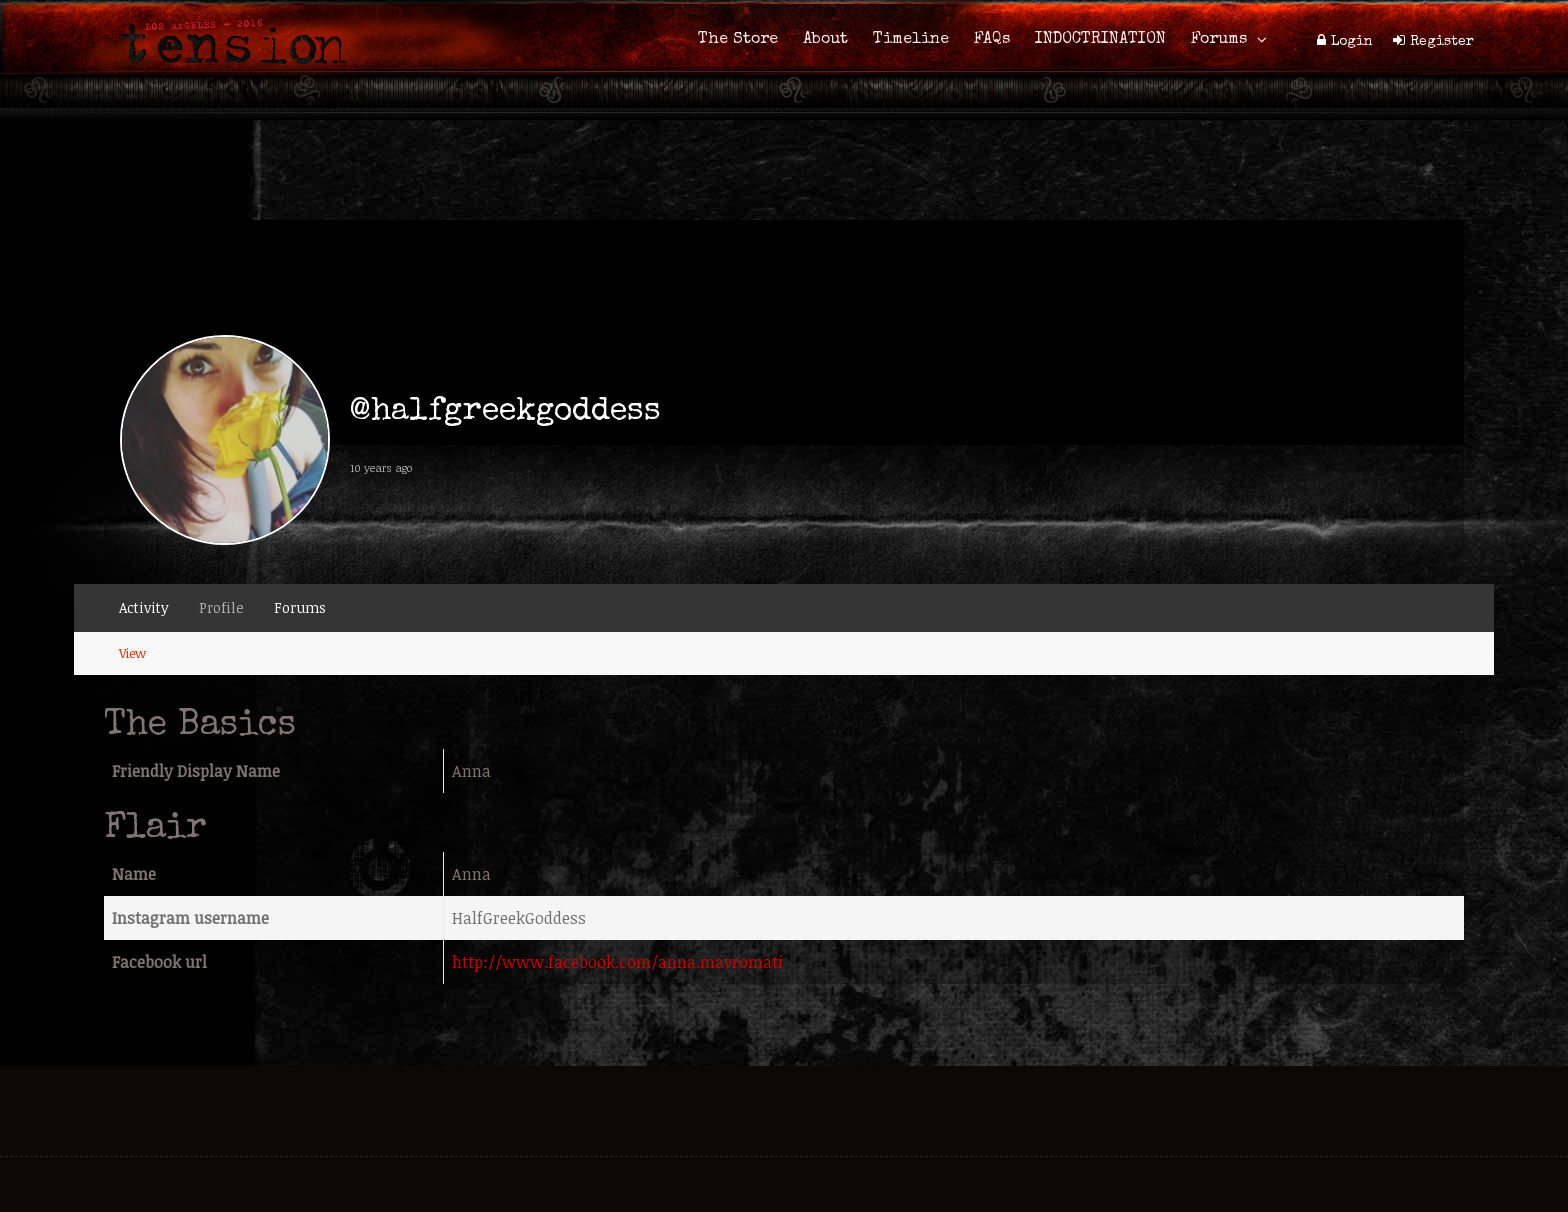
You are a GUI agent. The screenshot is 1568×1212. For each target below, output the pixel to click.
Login (1352, 42)
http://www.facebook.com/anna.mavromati (617, 962)
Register (1442, 42)
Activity (144, 607)
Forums (1219, 40)
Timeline (911, 40)
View (132, 653)
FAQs (992, 40)
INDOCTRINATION (1100, 40)
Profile (221, 607)
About (825, 40)
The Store (738, 40)
